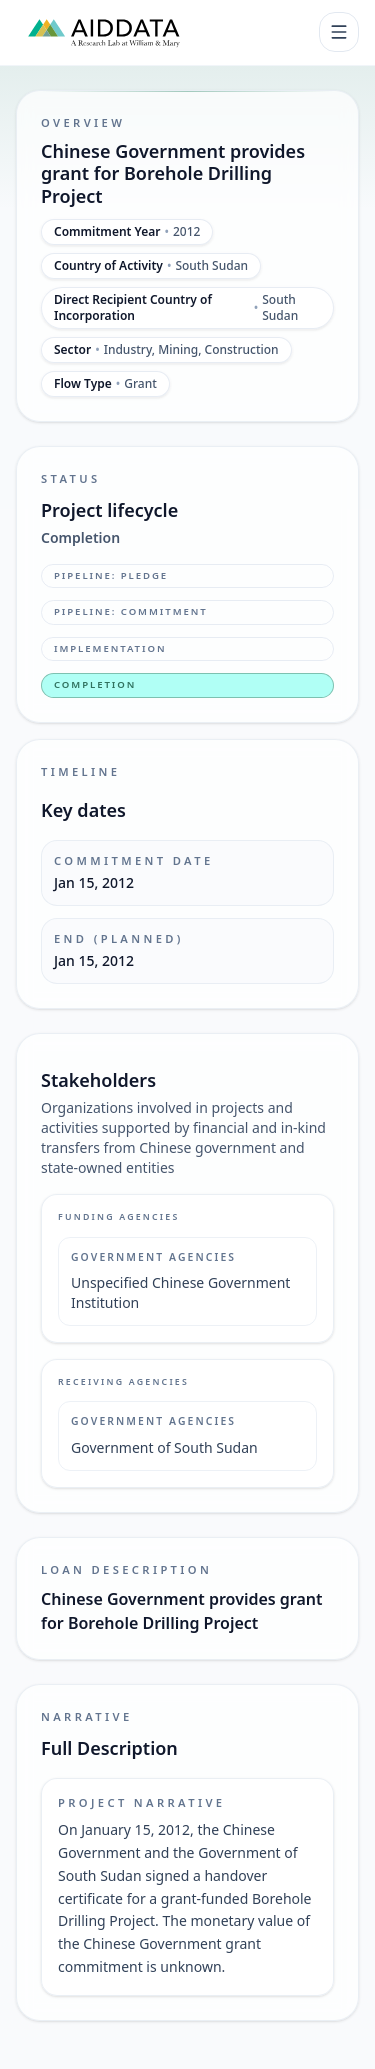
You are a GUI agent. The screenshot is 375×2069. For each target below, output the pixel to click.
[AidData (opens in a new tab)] (104, 32)
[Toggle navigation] (339, 32)
